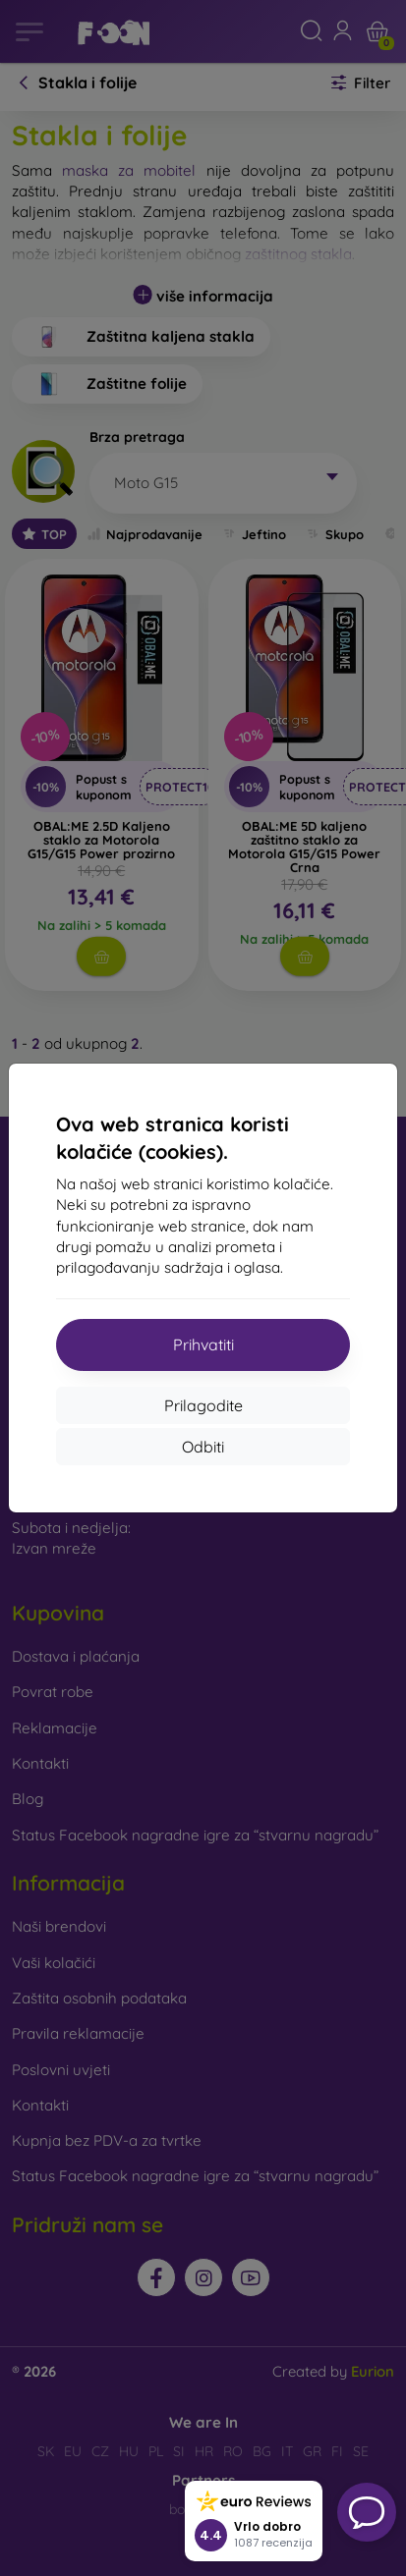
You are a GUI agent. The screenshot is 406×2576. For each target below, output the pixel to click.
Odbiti (203, 1446)
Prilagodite (203, 1405)
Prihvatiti (203, 1344)
